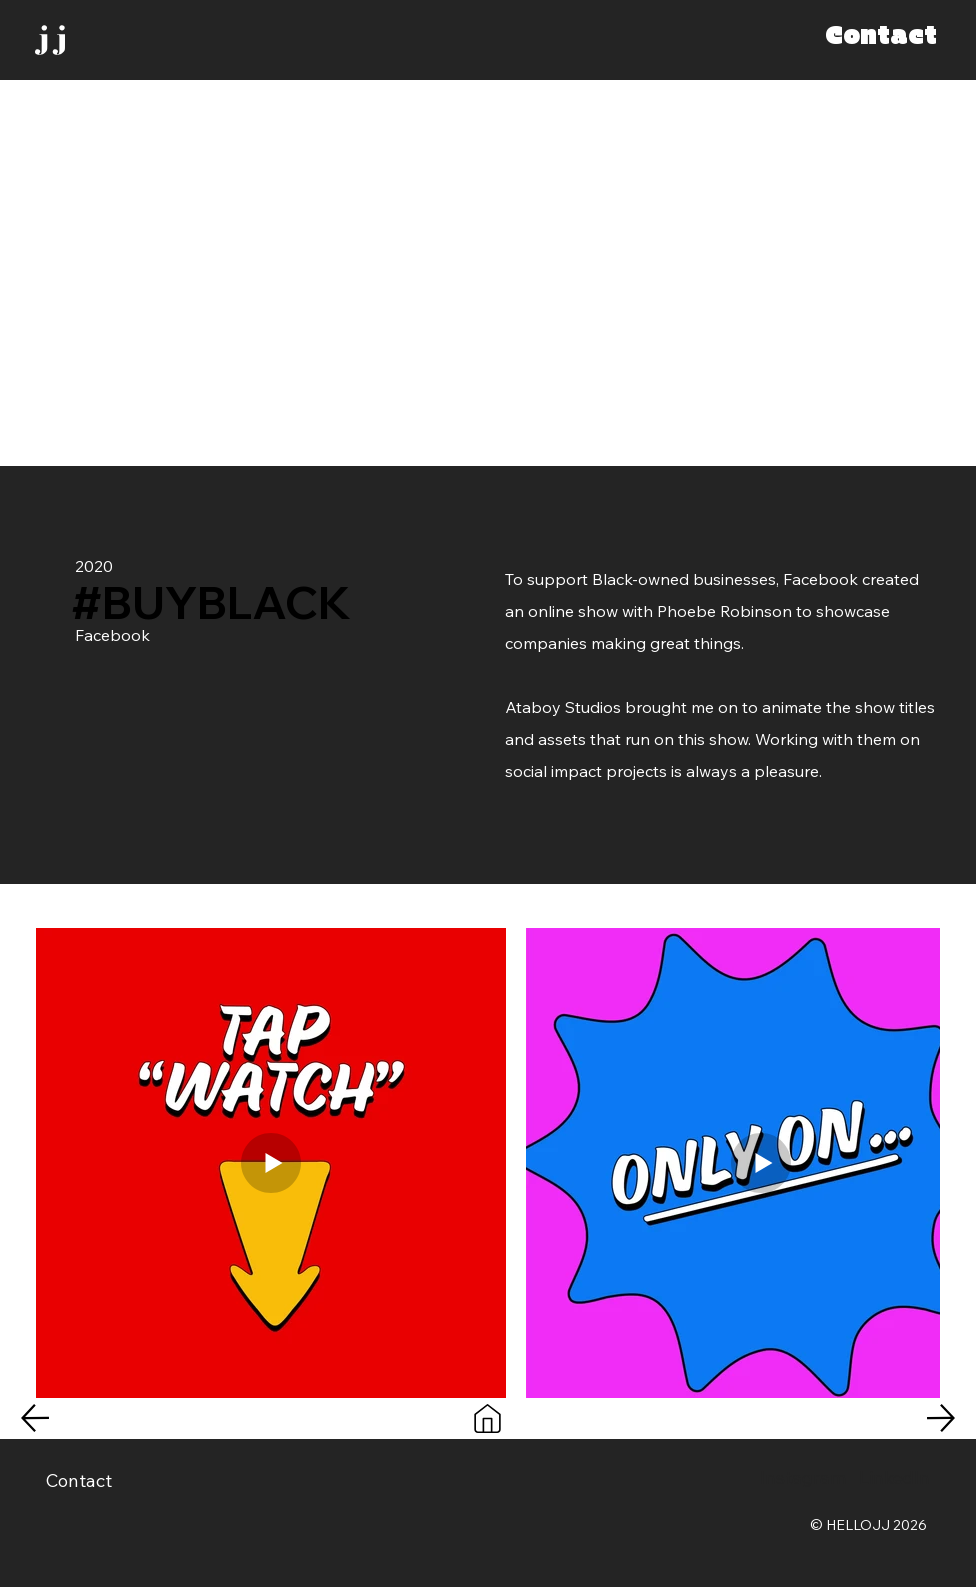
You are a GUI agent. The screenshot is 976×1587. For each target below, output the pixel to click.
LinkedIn (894, 1477)
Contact (79, 1480)
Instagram (803, 1477)
